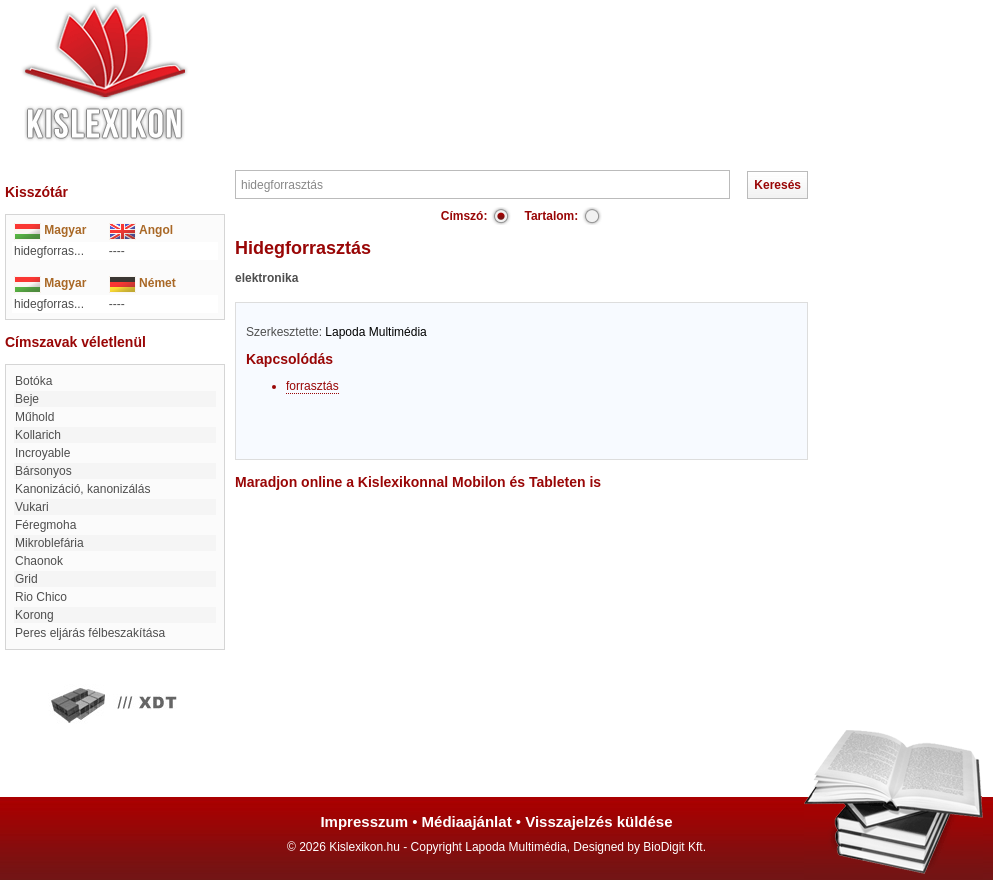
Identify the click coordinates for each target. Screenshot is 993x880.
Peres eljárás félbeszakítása (90, 633)
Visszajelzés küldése (598, 821)
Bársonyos (43, 471)
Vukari (32, 507)
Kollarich (38, 435)
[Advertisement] (557, 60)
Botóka (33, 381)
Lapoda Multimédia (375, 332)
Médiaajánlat (467, 821)
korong (34, 615)
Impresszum (364, 821)
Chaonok (39, 561)
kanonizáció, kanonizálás (82, 489)
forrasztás (312, 386)
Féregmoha (45, 525)
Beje (27, 399)
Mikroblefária (49, 543)
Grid (26, 579)
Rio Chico (41, 597)
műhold (34, 417)
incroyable (42, 453)
